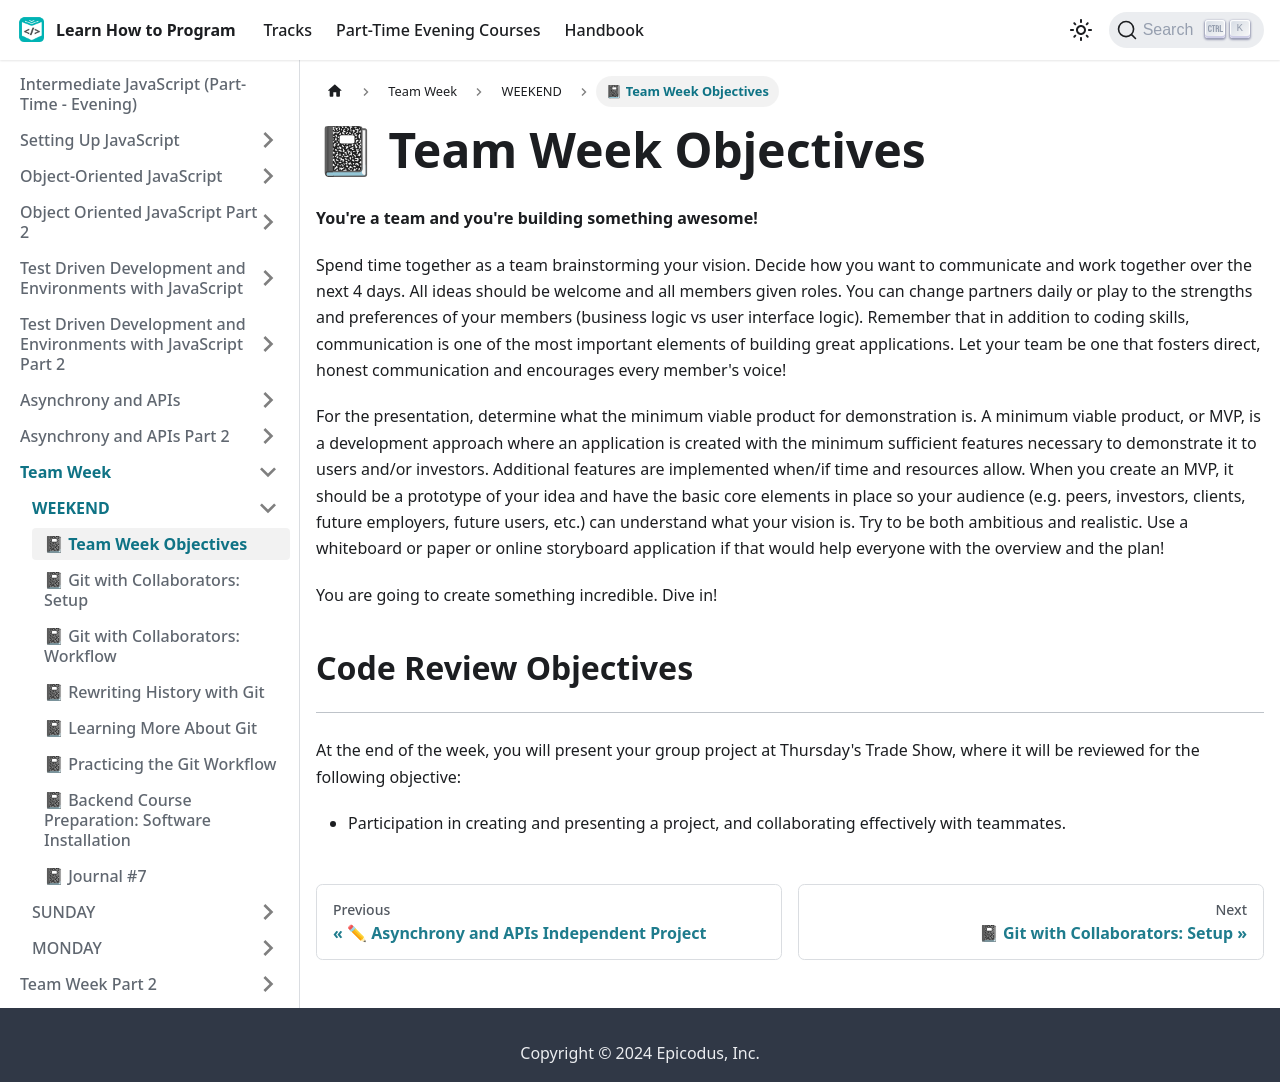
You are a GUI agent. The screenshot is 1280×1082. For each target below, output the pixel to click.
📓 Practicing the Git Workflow (160, 764)
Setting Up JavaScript (100, 140)
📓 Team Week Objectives (145, 544)
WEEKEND (71, 508)
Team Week (65, 472)
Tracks (288, 30)
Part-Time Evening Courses (438, 30)
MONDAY (67, 948)
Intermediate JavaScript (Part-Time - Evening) (133, 94)
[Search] (1186, 30)
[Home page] (335, 91)
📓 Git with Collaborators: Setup (142, 590)
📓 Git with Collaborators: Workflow (142, 646)
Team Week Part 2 (88, 984)
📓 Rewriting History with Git (154, 692)
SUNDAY (63, 912)
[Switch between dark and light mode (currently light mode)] (1081, 30)
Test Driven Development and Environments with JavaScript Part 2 (133, 344)
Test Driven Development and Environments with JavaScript (133, 278)
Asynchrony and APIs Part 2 (125, 436)
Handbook (605, 30)
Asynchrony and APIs (100, 400)
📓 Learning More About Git (150, 728)
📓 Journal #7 (95, 876)
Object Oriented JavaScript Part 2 (139, 222)
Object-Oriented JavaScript (121, 176)
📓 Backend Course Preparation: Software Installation (127, 820)
